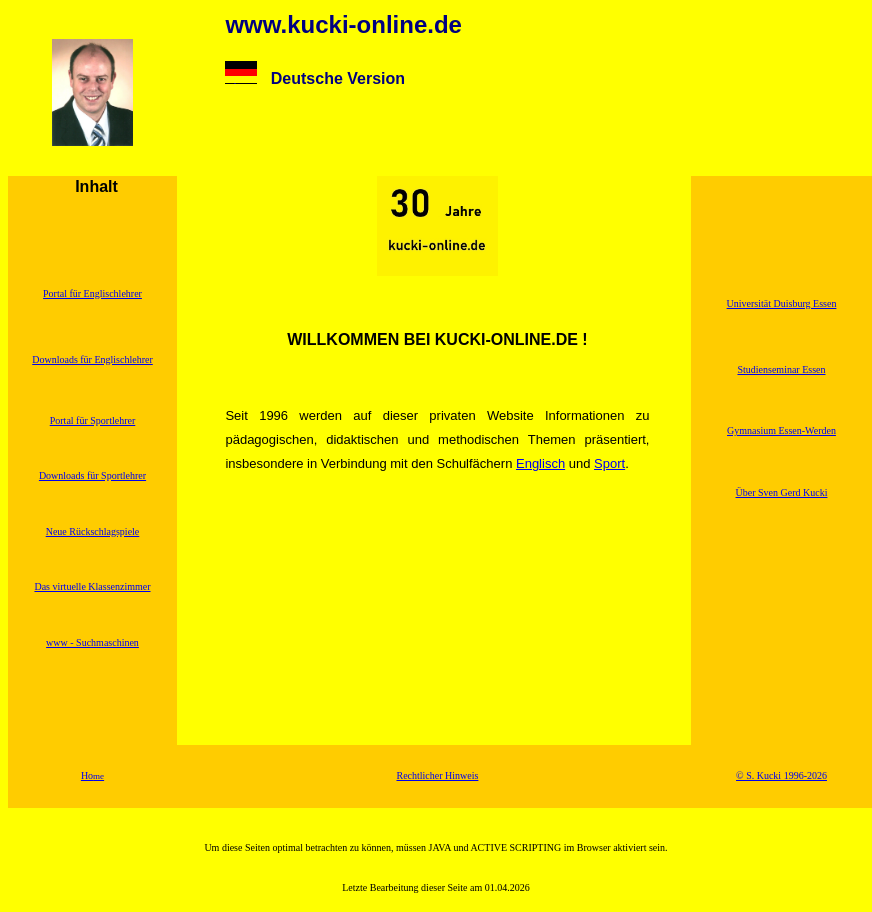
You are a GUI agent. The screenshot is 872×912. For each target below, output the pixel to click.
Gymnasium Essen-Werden (781, 430)
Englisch (540, 463)
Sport (609, 463)
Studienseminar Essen (781, 369)
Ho (92, 775)
